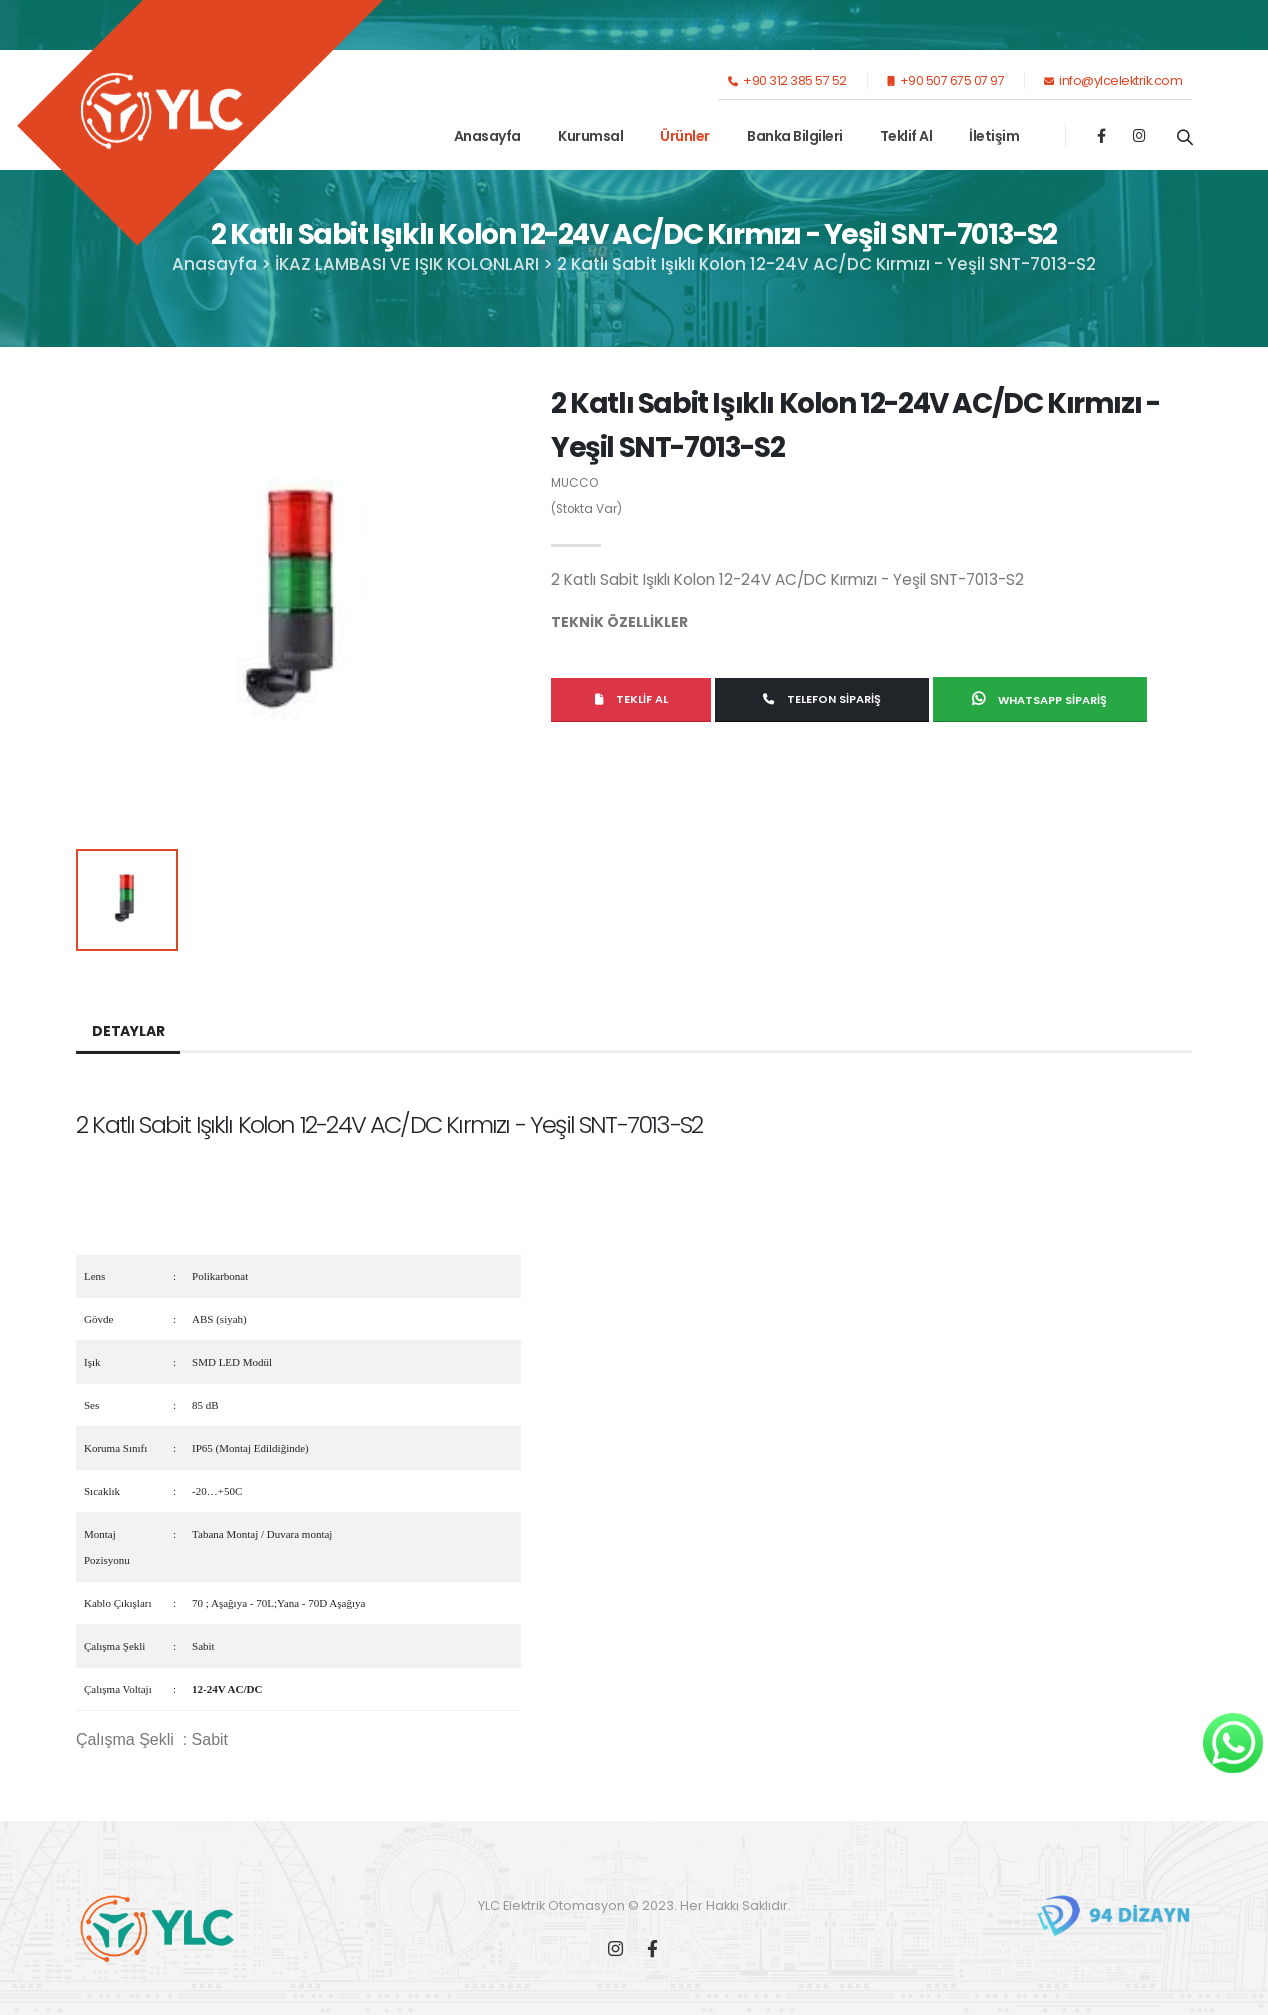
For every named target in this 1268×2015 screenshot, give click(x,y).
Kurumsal (590, 136)
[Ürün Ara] (1184, 137)
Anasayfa (487, 136)
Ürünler (685, 136)
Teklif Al (906, 136)
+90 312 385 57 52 (787, 80)
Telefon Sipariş (822, 699)
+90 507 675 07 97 (946, 80)
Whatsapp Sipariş (1039, 699)
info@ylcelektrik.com (1113, 80)
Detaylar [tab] (128, 1031)
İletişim (994, 136)
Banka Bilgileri (795, 136)
